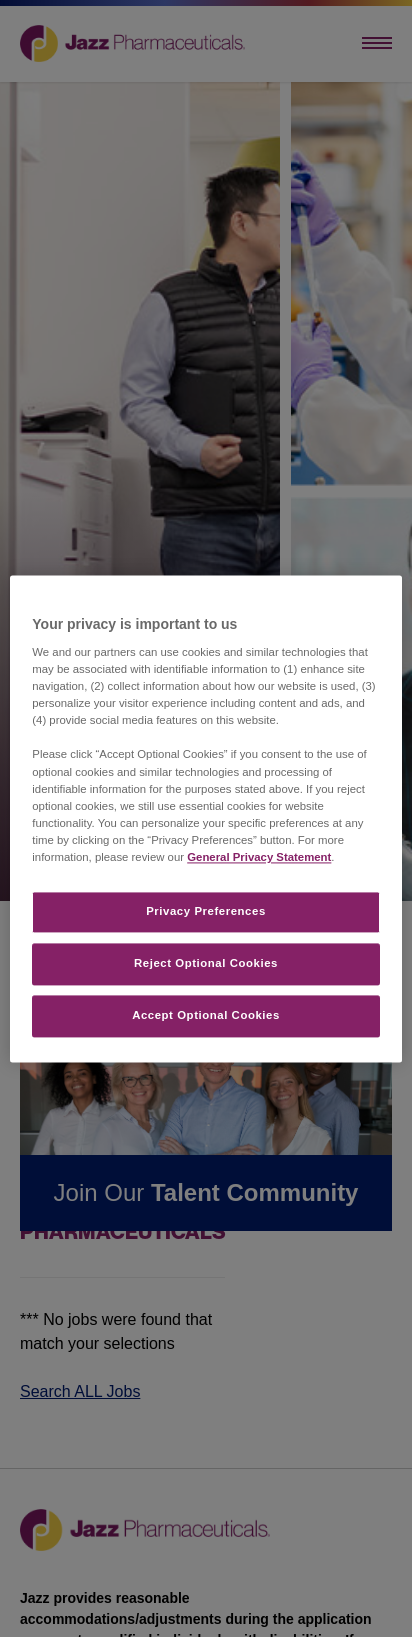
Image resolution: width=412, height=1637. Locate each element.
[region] (205, 818)
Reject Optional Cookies (206, 963)
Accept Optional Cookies (206, 1015)
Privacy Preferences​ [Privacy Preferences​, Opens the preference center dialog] (206, 911)
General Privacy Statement (259, 857)
